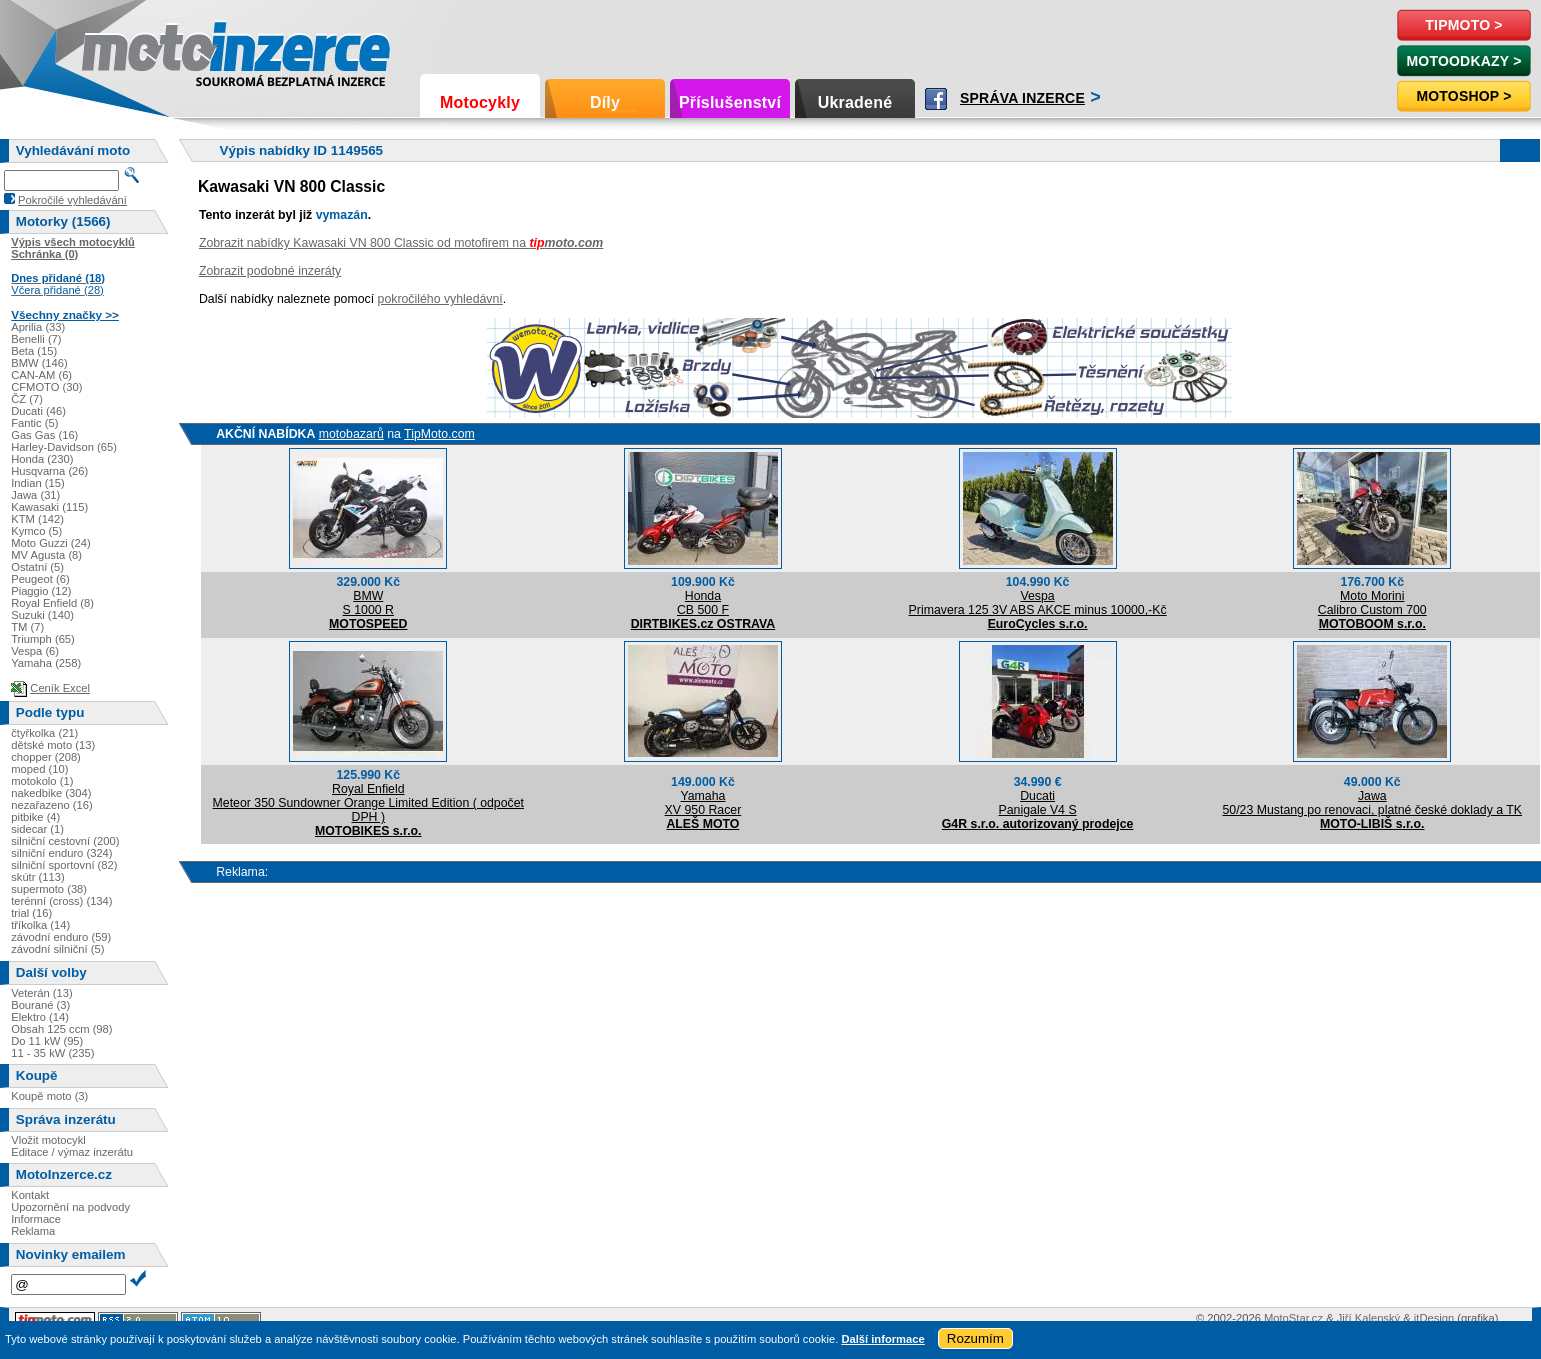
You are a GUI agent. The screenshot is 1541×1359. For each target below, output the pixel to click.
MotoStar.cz (1293, 1318)
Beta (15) (34, 351)
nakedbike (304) (51, 793)
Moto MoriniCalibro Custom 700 (1372, 603)
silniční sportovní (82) (64, 865)
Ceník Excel (60, 688)
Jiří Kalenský (1368, 1318)
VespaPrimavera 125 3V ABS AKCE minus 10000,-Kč (1038, 603)
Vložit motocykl (48, 1140)
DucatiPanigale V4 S (1038, 803)
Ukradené (855, 102)
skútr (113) (37, 877)
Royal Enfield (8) (52, 603)
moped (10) (39, 769)
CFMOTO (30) (46, 387)
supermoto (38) (49, 889)
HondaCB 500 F (703, 603)
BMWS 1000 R (368, 603)
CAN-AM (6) (41, 375)
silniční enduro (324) (61, 853)
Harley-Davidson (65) (64, 447)
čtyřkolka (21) (44, 733)
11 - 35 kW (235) (52, 1053)
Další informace (882, 1339)
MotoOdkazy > (1463, 61)
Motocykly (480, 102)
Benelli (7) (36, 339)
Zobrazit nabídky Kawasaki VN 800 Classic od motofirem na (401, 243)
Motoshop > (1463, 96)
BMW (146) (39, 363)
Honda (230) (42, 459)
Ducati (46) (38, 411)
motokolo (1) (42, 781)
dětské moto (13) (53, 745)
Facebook (936, 99)
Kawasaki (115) (49, 507)
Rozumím (975, 1338)
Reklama (33, 1231)
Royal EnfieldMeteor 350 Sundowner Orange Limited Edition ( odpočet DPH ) (368, 803)
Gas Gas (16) (44, 435)
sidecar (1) (37, 829)
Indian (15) (38, 483)
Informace (36, 1219)
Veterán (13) (42, 993)
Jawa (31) (35, 495)
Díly (605, 102)
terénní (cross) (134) (61, 901)
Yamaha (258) (46, 663)
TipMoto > (1463, 25)
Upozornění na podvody (70, 1207)
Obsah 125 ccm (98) (61, 1029)
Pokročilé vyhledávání (72, 200)
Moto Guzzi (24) (51, 543)
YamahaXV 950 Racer (703, 803)
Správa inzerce (1022, 98)
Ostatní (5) (37, 567)
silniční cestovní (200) (65, 841)
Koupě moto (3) (49, 1096)
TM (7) (27, 627)
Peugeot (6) (40, 579)
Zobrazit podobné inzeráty (270, 271)
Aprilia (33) (38, 327)
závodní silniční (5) (57, 949)
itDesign (1434, 1318)
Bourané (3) (40, 1005)
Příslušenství (730, 102)
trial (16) (31, 913)
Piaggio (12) (41, 591)
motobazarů (351, 434)
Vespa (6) (35, 651)
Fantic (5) (34, 423)
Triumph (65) (43, 639)
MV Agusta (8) (46, 555)
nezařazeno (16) (51, 805)
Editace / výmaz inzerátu (72, 1152)
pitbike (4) (35, 817)
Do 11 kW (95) (47, 1041)
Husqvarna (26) (49, 471)
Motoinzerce (124, 49)
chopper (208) (46, 757)
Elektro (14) (40, 1017)
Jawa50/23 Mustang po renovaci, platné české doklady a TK (1372, 803)
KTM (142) (37, 519)
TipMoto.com (439, 434)
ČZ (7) (27, 399)
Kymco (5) (36, 531)
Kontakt (30, 1195)
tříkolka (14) (40, 925)
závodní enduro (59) (61, 937)
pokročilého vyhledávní (440, 299)
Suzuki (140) (42, 615)
